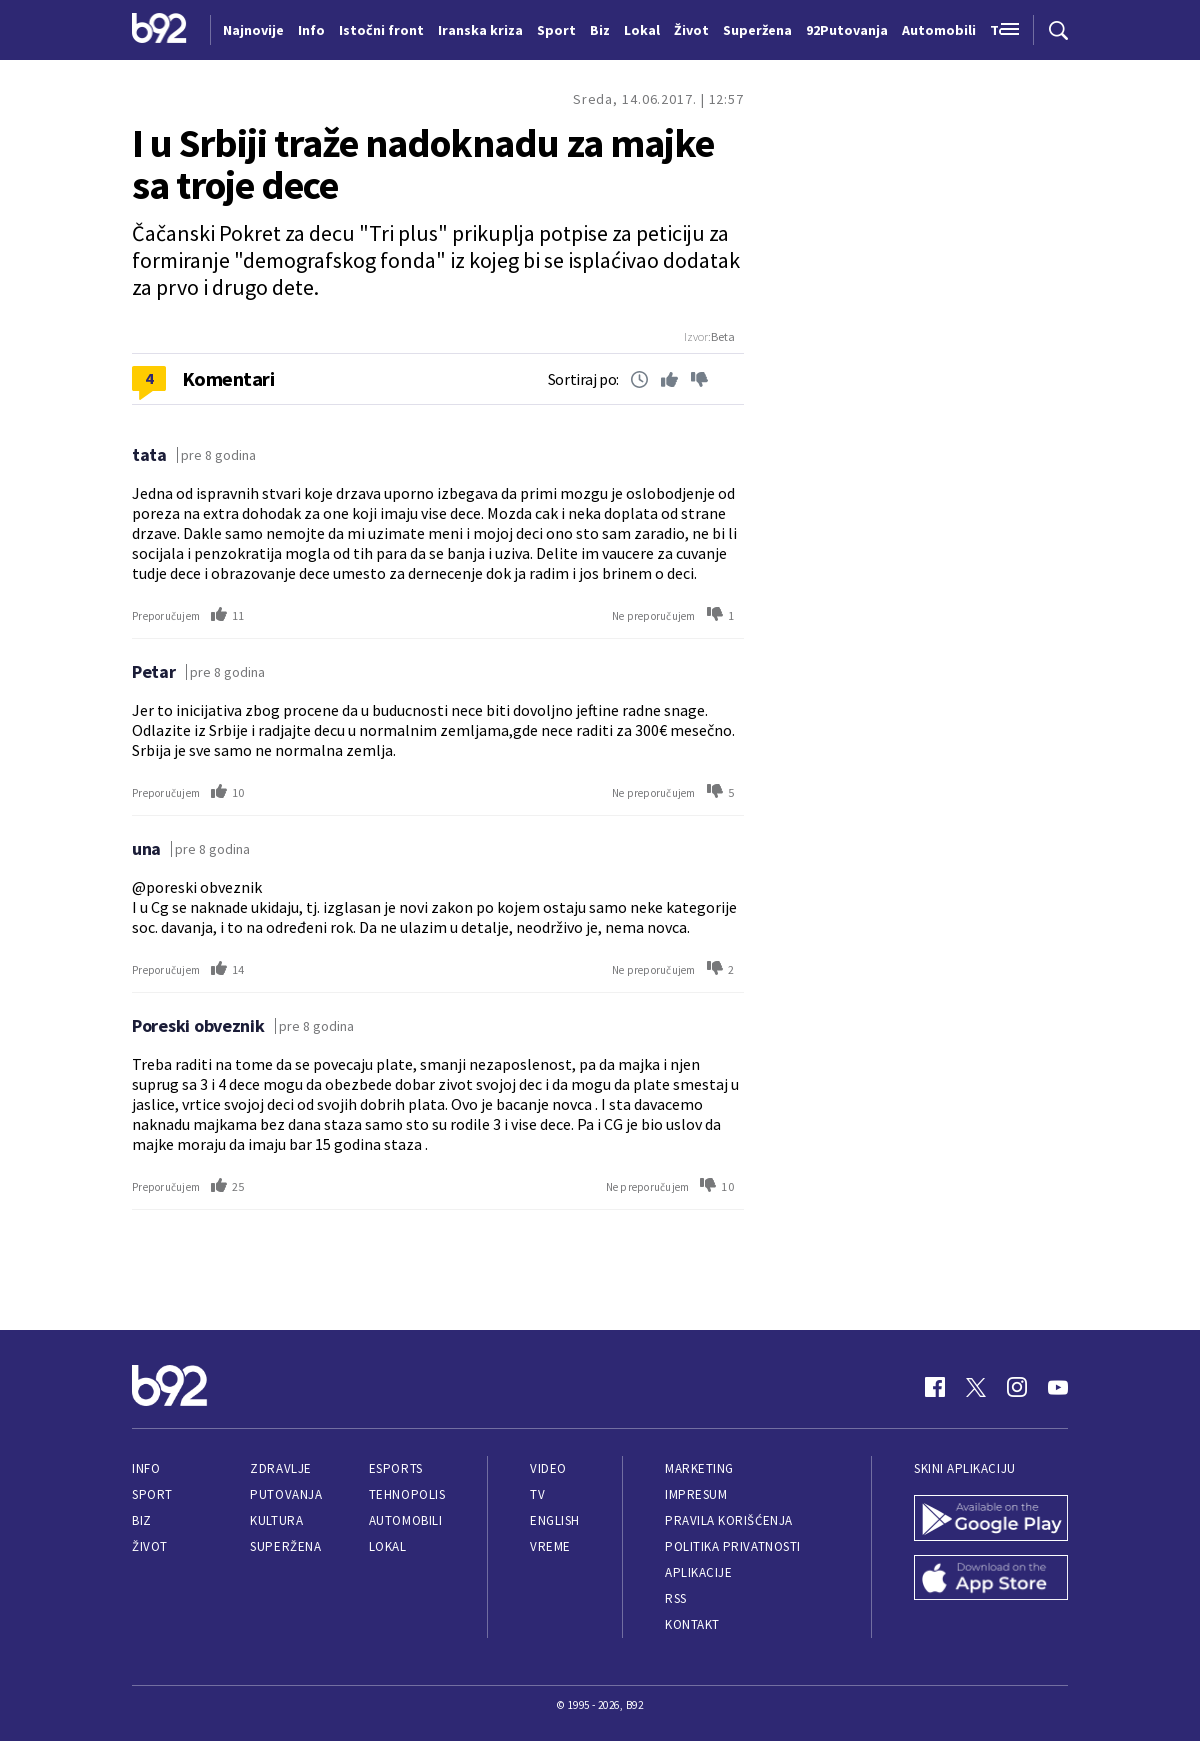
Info (146, 1468)
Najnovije (253, 30)
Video (548, 1468)
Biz (142, 1520)
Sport (152, 1494)
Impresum (696, 1494)
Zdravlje (280, 1468)
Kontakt (692, 1624)
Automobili (405, 1520)
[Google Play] (991, 1520)
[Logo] (159, 30)
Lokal (388, 1546)
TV (537, 1494)
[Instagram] (1017, 1387)
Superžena (285, 1546)
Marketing (699, 1468)
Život (150, 1546)
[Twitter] (976, 1387)
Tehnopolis (407, 1494)
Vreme (550, 1546)
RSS (676, 1598)
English (555, 1520)
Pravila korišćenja (729, 1520)
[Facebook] (935, 1387)
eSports (396, 1468)
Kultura (276, 1520)
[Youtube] (1058, 1387)
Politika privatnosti (733, 1546)
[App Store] (991, 1580)
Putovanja (286, 1494)
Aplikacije (698, 1572)
